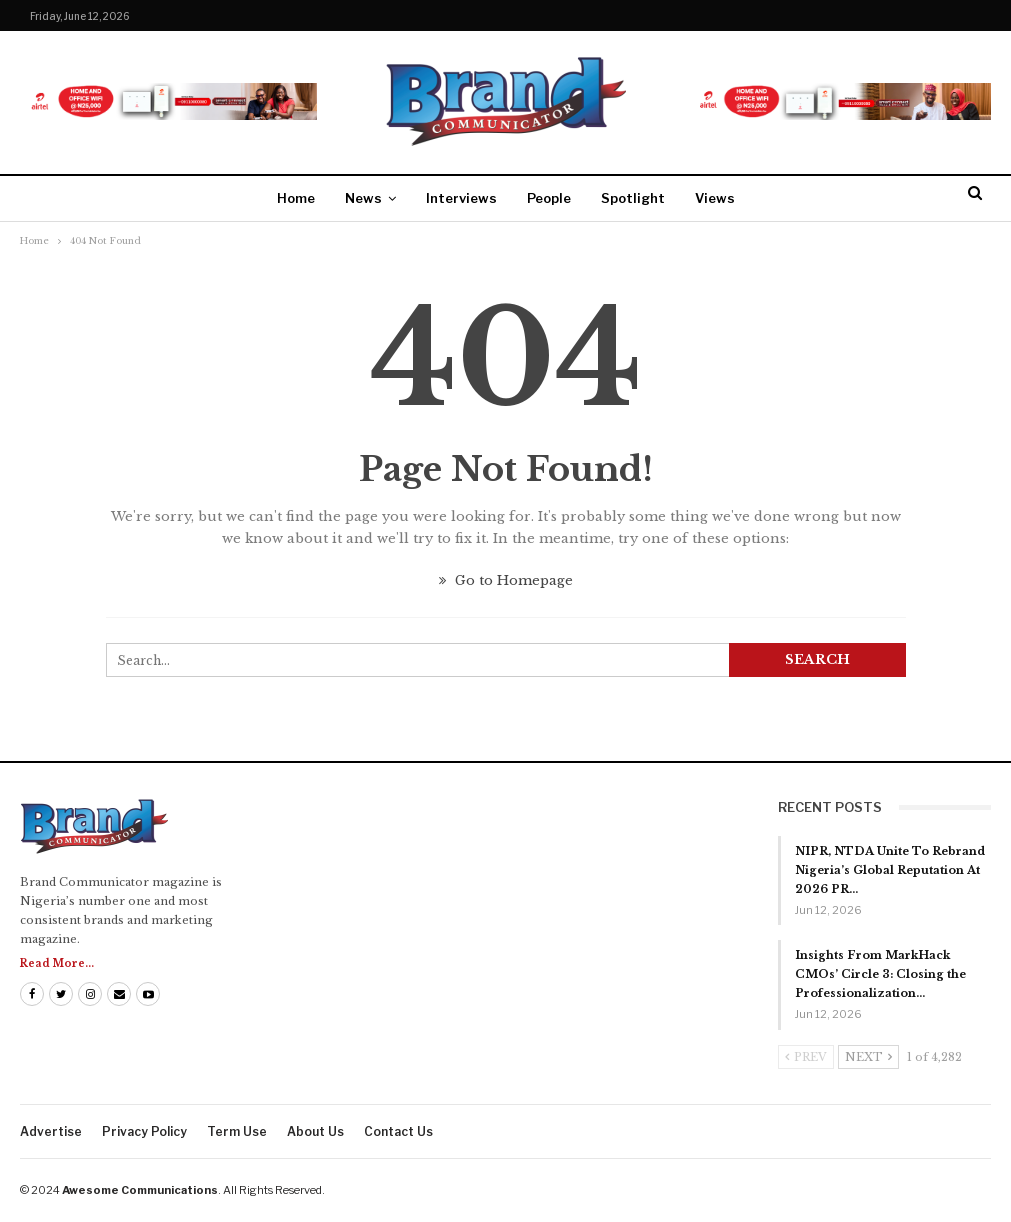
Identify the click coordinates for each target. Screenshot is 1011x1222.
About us (315, 1131)
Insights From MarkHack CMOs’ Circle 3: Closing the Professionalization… (880, 974)
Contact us (398, 1131)
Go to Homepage (506, 580)
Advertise (51, 1131)
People (549, 198)
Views (715, 198)
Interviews (461, 198)
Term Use (237, 1131)
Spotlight (633, 198)
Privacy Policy (144, 1131)
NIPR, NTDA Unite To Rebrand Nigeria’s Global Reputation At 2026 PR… (890, 870)
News (363, 198)
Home (296, 198)
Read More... (57, 963)
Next (868, 1057)
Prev (806, 1057)
